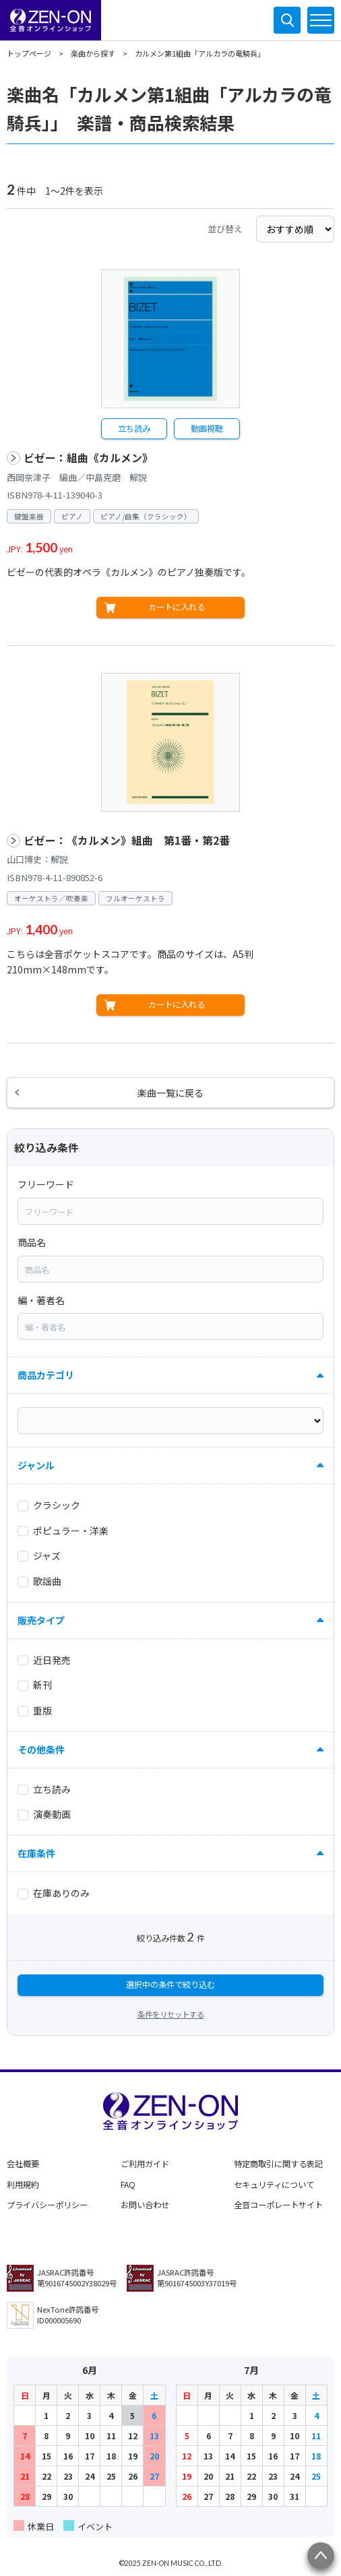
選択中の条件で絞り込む (170, 1984)
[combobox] (170, 1211)
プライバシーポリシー (47, 2205)
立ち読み (134, 428)
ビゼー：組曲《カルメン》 (88, 457)
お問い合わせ (145, 2205)
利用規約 (23, 2185)
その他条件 (41, 1749)
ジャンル (36, 1465)
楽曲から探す (93, 53)
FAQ (128, 2185)
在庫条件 (36, 1853)
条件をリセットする (170, 2014)
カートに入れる (176, 607)
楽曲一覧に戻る (170, 1092)
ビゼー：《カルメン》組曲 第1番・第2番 (127, 840)
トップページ (29, 53)
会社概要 (23, 2164)
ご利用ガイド (145, 2164)
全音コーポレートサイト (278, 2205)
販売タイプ (41, 1620)
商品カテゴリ (46, 1375)
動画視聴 (207, 428)
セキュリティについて (274, 2185)
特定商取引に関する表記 (278, 2164)
